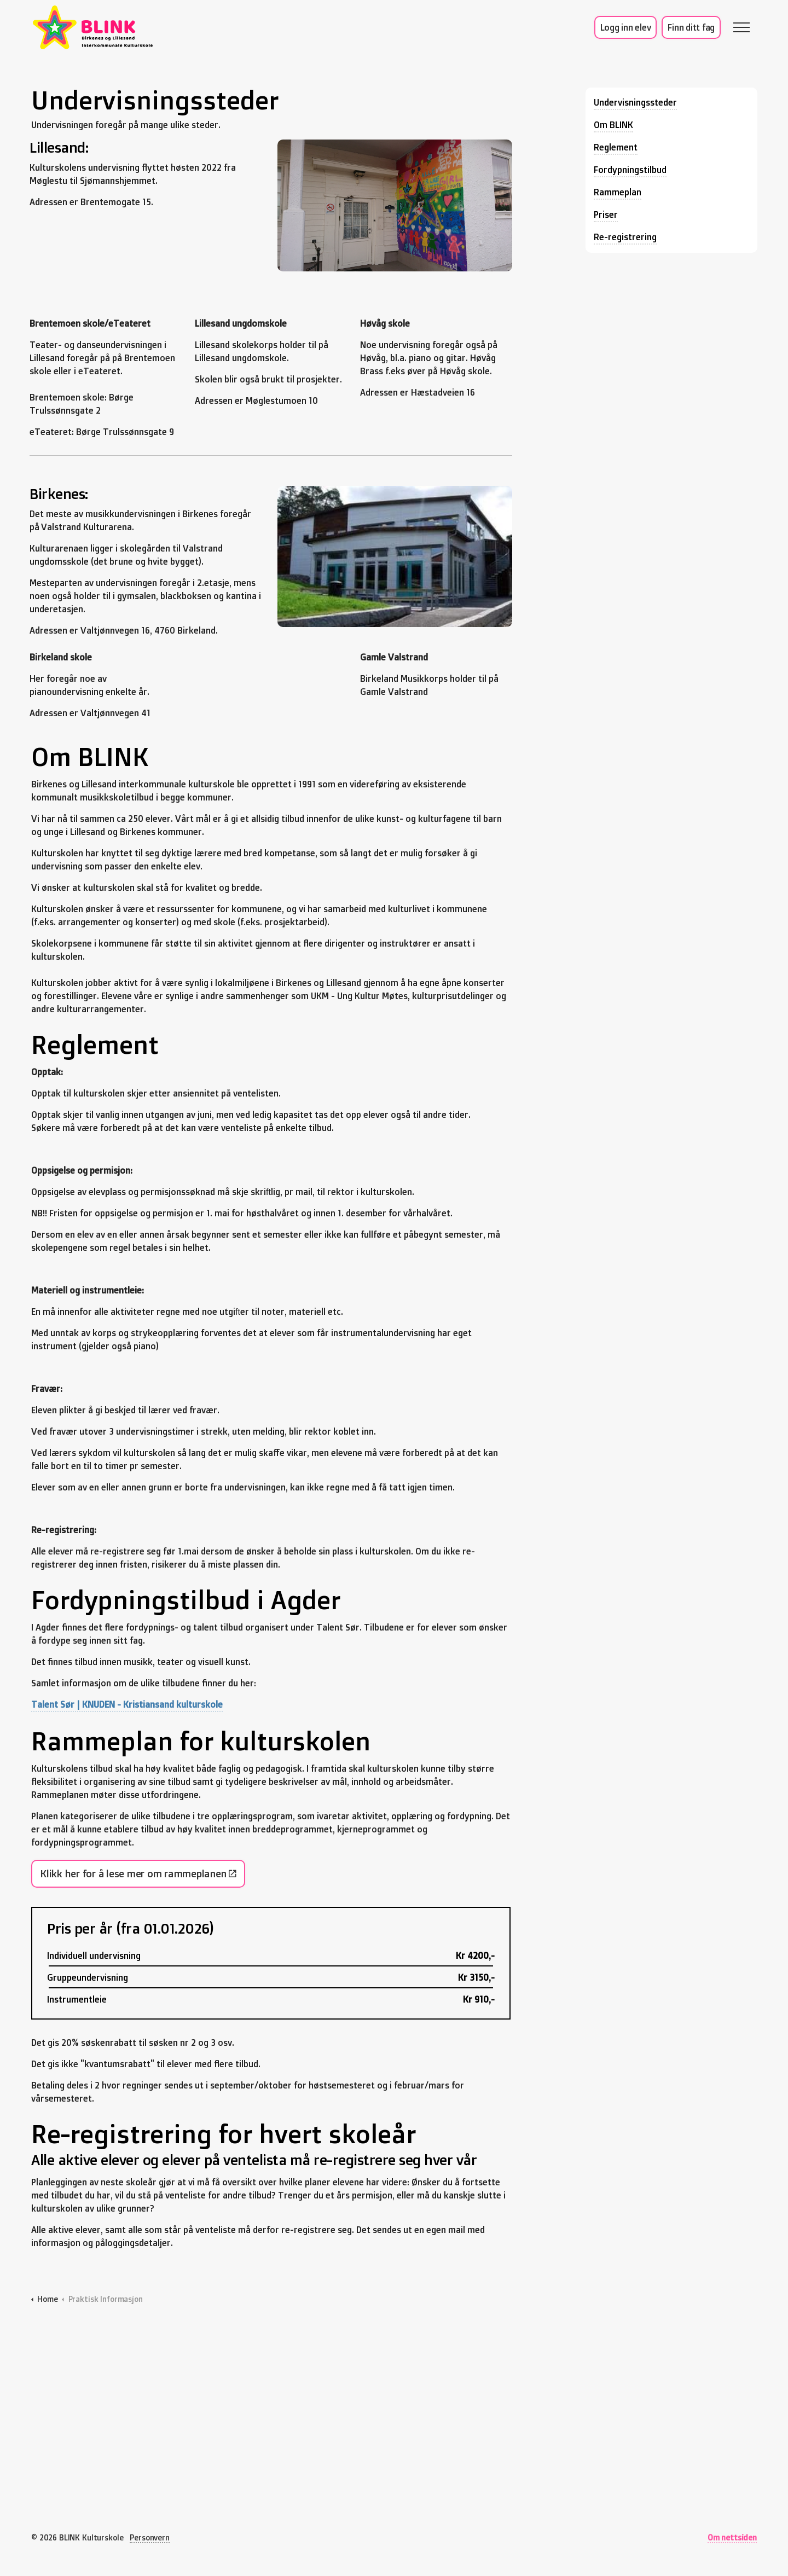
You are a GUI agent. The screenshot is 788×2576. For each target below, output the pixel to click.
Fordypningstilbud (630, 169)
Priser (606, 214)
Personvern (150, 2537)
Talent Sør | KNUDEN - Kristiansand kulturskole (127, 1704)
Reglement (616, 147)
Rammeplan (617, 192)
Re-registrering (625, 236)
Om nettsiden (732, 2537)
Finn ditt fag (691, 27)
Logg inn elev (625, 27)
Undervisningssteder (635, 102)
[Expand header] (741, 27)
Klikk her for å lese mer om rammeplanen (138, 1874)
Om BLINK (613, 124)
